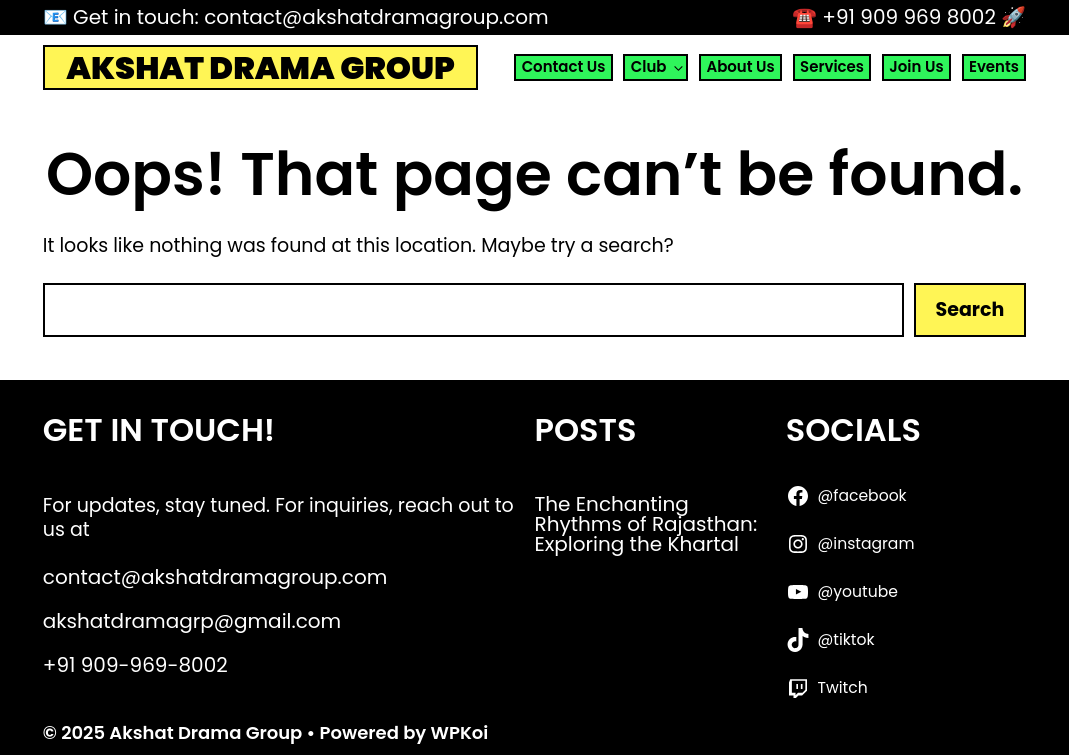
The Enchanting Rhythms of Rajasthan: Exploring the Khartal (646, 524)
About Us (740, 66)
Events (994, 66)
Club (659, 67)
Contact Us (564, 66)
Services (832, 66)
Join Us (916, 66)
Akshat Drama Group (260, 68)
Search (970, 309)
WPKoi (460, 732)
